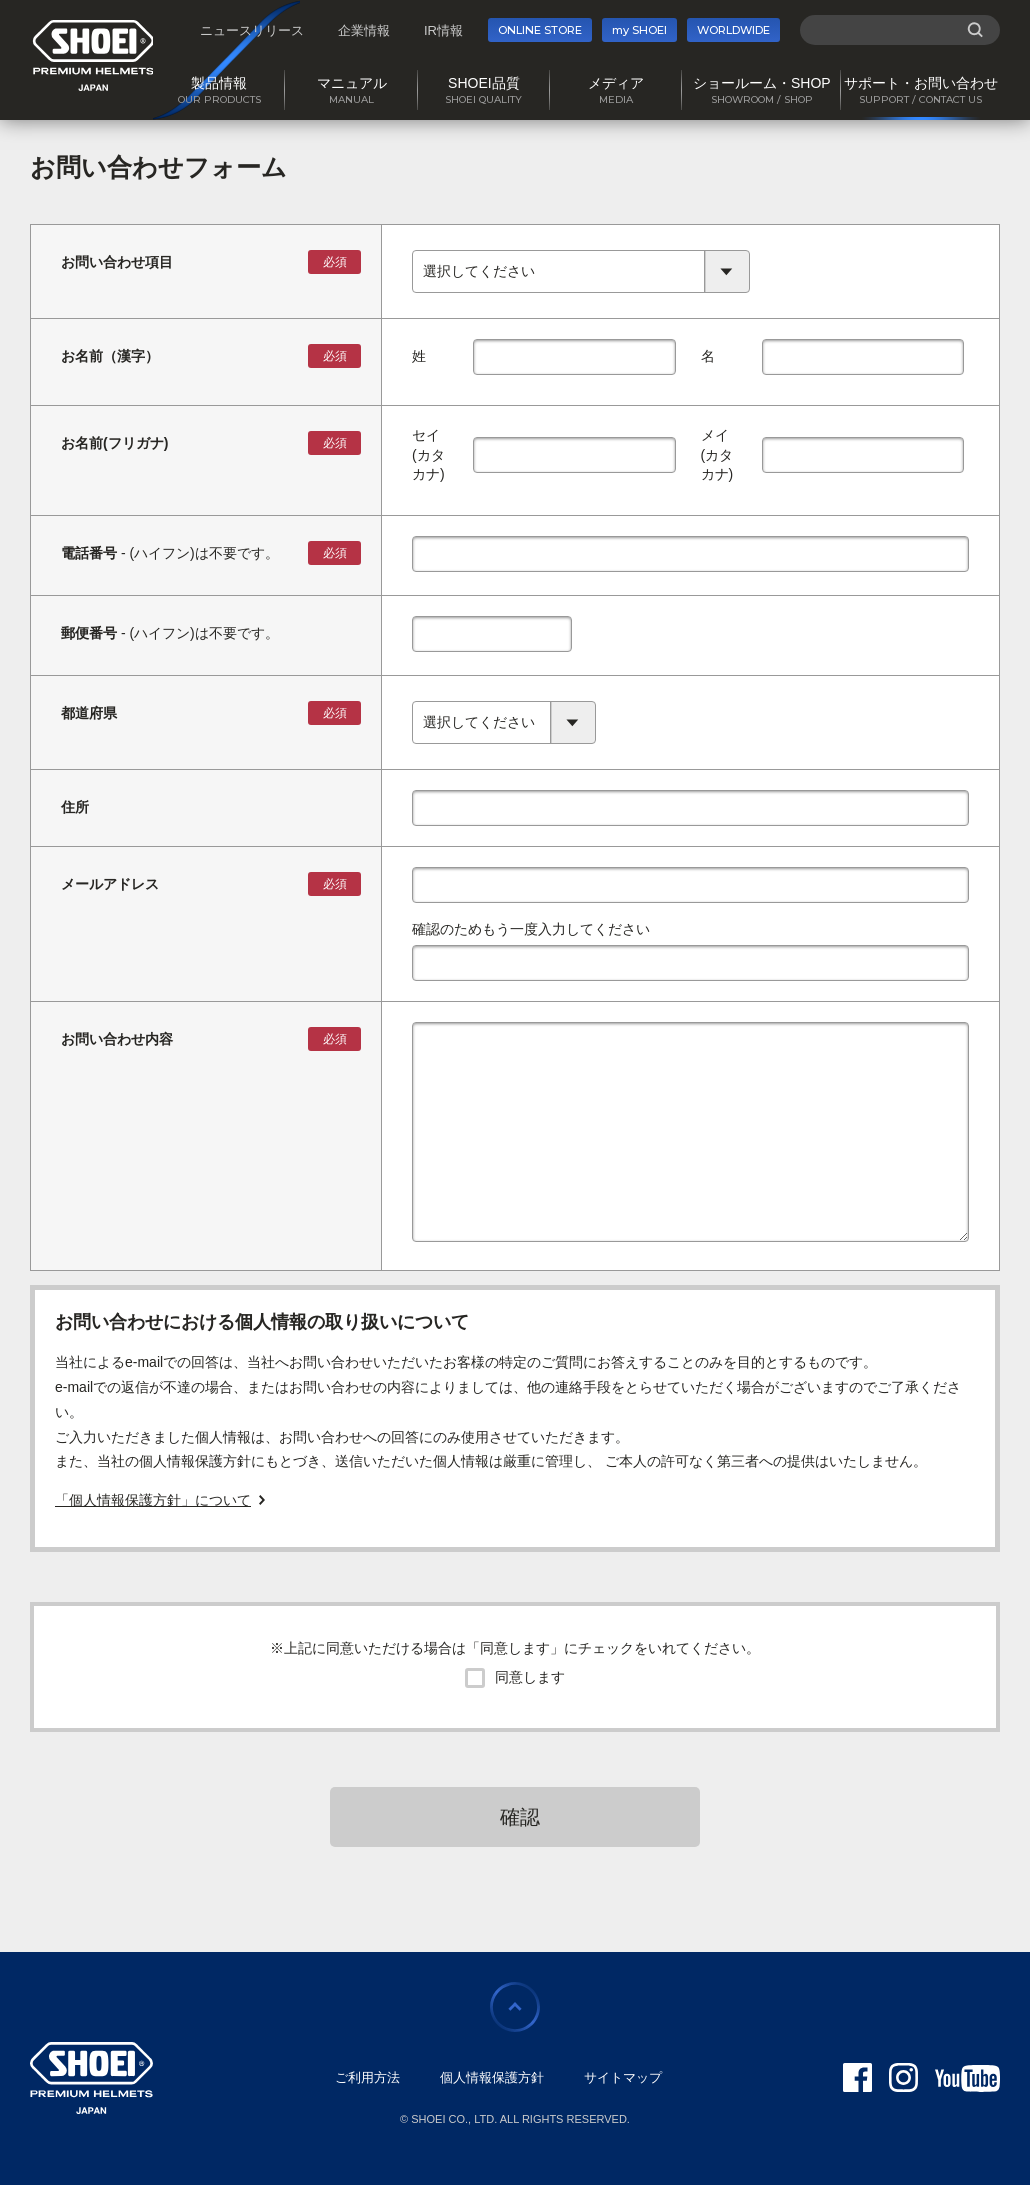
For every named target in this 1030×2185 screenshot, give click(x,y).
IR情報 (443, 30)
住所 (75, 807)
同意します (530, 1677)
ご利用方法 (367, 2077)
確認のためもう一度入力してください (531, 929)
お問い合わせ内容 (117, 1039)
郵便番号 (89, 633)
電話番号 (89, 553)
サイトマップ (623, 2077)
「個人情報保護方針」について (153, 1500)
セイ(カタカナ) (428, 454)
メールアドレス (110, 884)
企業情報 (364, 30)
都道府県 (89, 713)
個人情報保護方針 (492, 2077)
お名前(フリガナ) (114, 443)
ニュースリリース (252, 30)
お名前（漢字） (110, 356)
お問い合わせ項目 (117, 262)
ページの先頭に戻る (515, 2007)
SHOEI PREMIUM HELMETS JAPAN (93, 55)
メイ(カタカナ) (717, 454)
